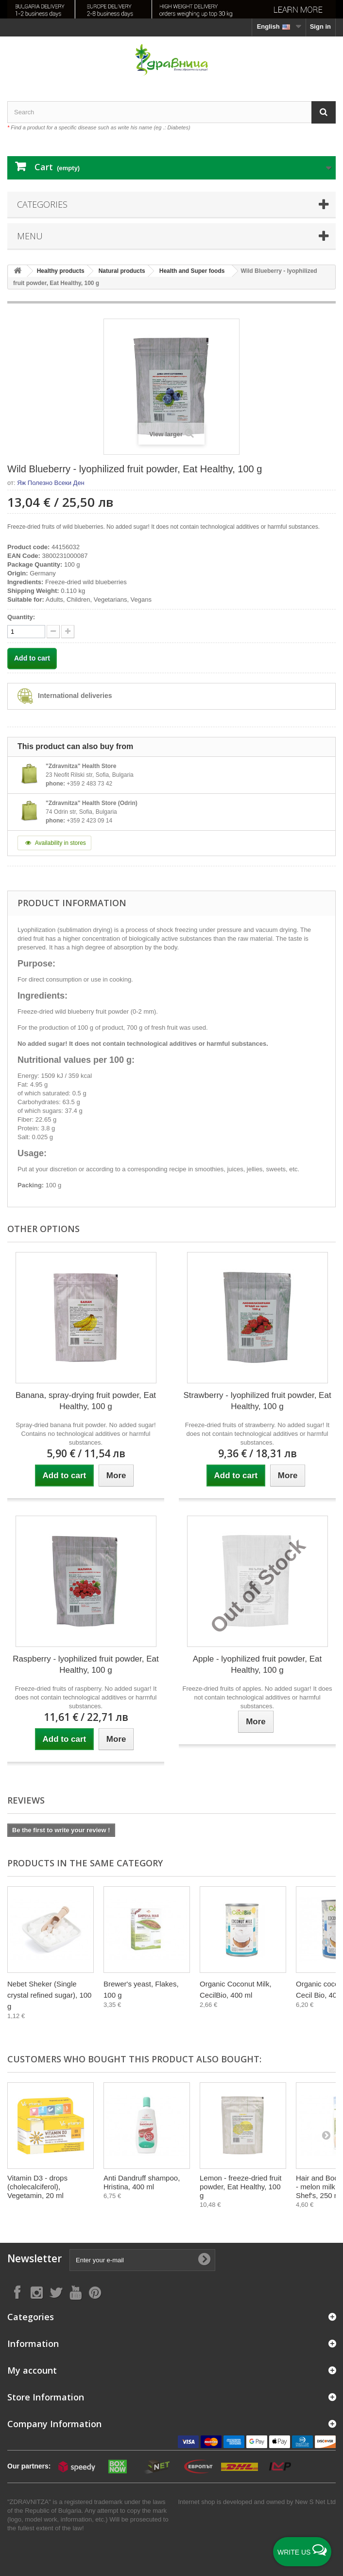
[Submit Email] (204, 2260)
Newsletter (34, 2259)
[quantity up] (53, 631)
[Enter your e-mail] (142, 2260)
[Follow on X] (56, 2292)
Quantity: (21, 617)
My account (32, 2370)
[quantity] (26, 631)
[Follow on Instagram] (36, 2292)
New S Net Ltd (315, 2501)
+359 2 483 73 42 (89, 783)
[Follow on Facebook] (17, 2292)
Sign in (320, 26)
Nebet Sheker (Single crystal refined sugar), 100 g (49, 1995)
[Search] (323, 112)
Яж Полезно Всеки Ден (51, 482)
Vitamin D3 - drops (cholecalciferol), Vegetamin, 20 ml (37, 2187)
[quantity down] (67, 631)
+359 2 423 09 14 (89, 820)
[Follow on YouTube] (75, 2292)
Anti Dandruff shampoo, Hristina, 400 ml (141, 2182)
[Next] (326, 1942)
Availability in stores (54, 843)
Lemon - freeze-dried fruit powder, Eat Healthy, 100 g (240, 2187)
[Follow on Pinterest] (95, 2292)
